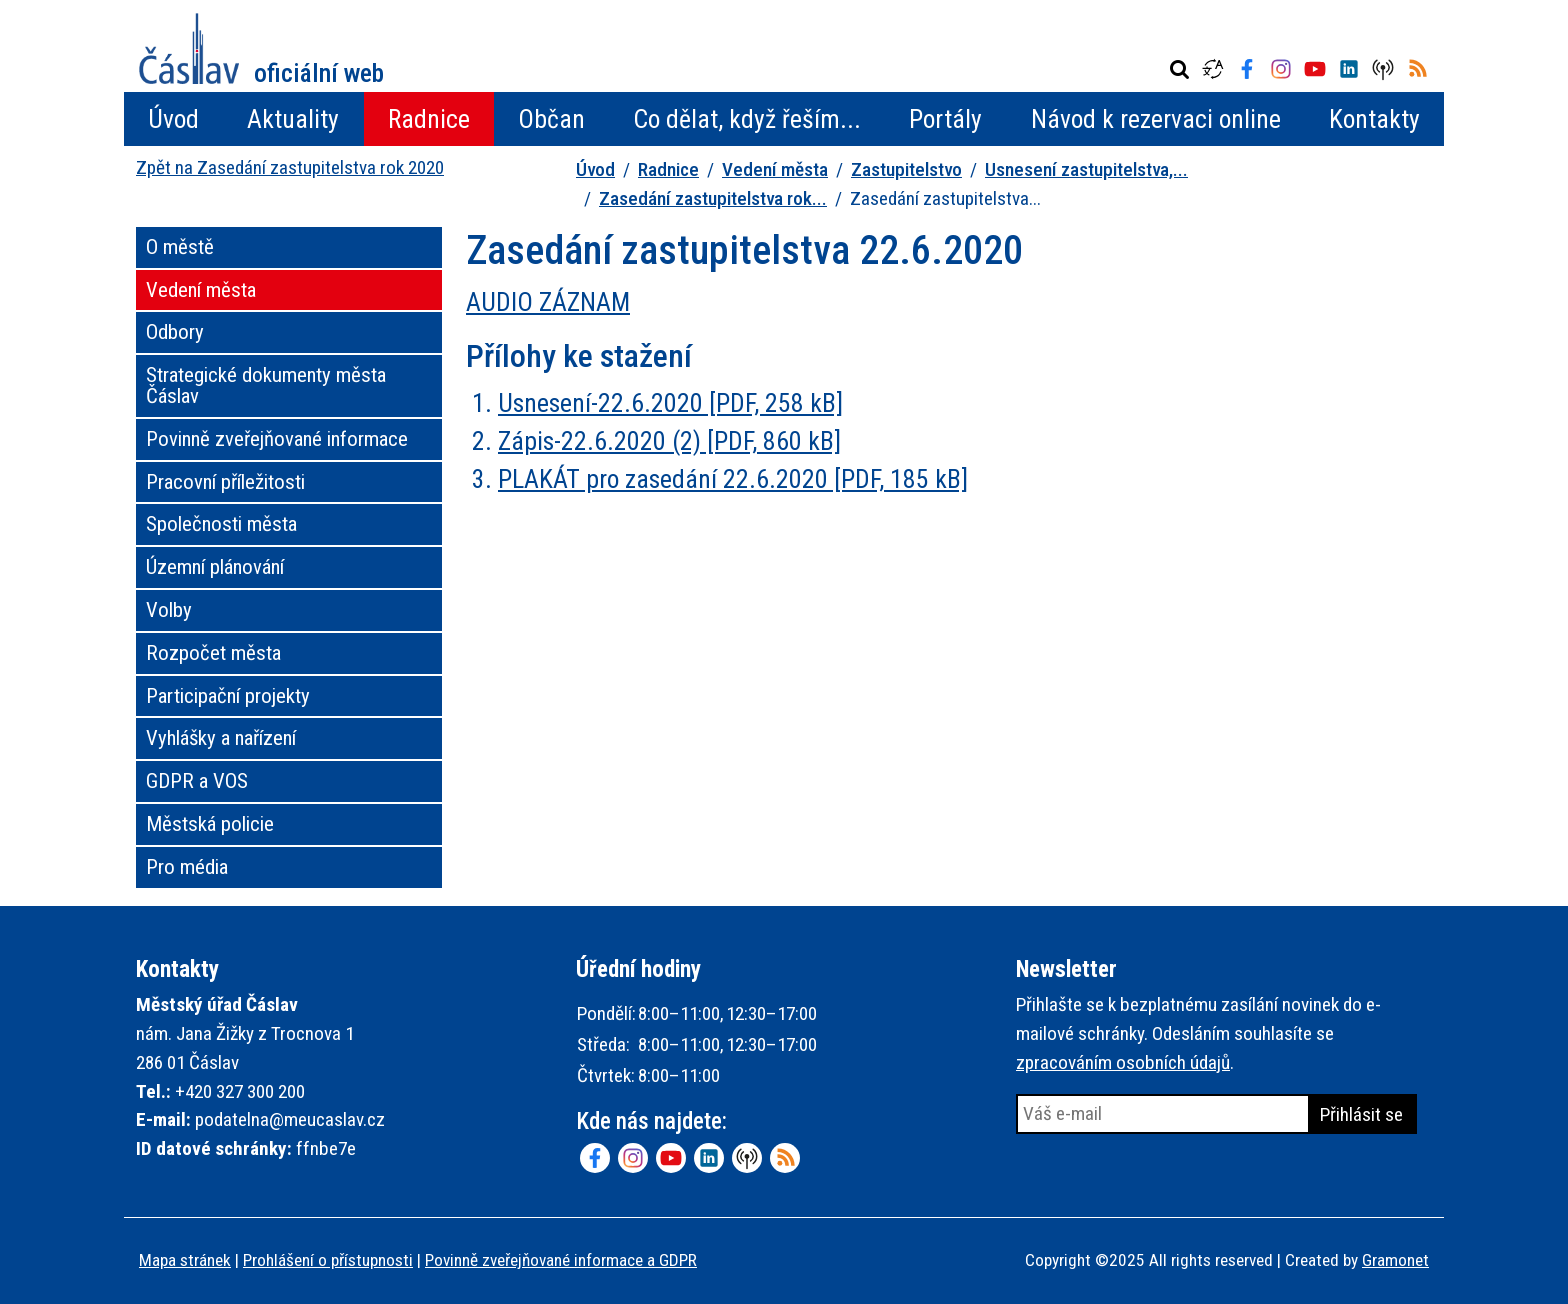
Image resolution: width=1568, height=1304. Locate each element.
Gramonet (1395, 1260)
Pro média (187, 867)
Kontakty (1374, 119)
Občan (551, 119)
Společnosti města (221, 524)
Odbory (175, 332)
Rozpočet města (213, 653)
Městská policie (210, 824)
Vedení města (775, 169)
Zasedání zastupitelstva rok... (713, 198)
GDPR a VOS (197, 781)
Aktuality (293, 119)
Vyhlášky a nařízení (221, 738)
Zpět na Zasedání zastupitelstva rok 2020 (290, 167)
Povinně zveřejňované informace (277, 439)
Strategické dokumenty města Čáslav (266, 385)
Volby (169, 610)
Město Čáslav (261, 48)
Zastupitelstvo (906, 169)
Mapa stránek (185, 1260)
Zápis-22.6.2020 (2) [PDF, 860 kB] (669, 441)
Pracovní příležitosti (225, 482)
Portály (945, 119)
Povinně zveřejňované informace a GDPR (561, 1260)
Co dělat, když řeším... (747, 119)
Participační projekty (228, 696)
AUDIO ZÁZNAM (548, 302)
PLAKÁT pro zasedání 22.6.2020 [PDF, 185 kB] (733, 479)
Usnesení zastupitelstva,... (1086, 169)
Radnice (429, 119)
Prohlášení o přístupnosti (328, 1260)
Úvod (173, 119)
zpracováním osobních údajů (1123, 1062)
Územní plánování (215, 567)
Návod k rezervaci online (1156, 119)
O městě (180, 247)
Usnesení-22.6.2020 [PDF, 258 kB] (670, 403)
